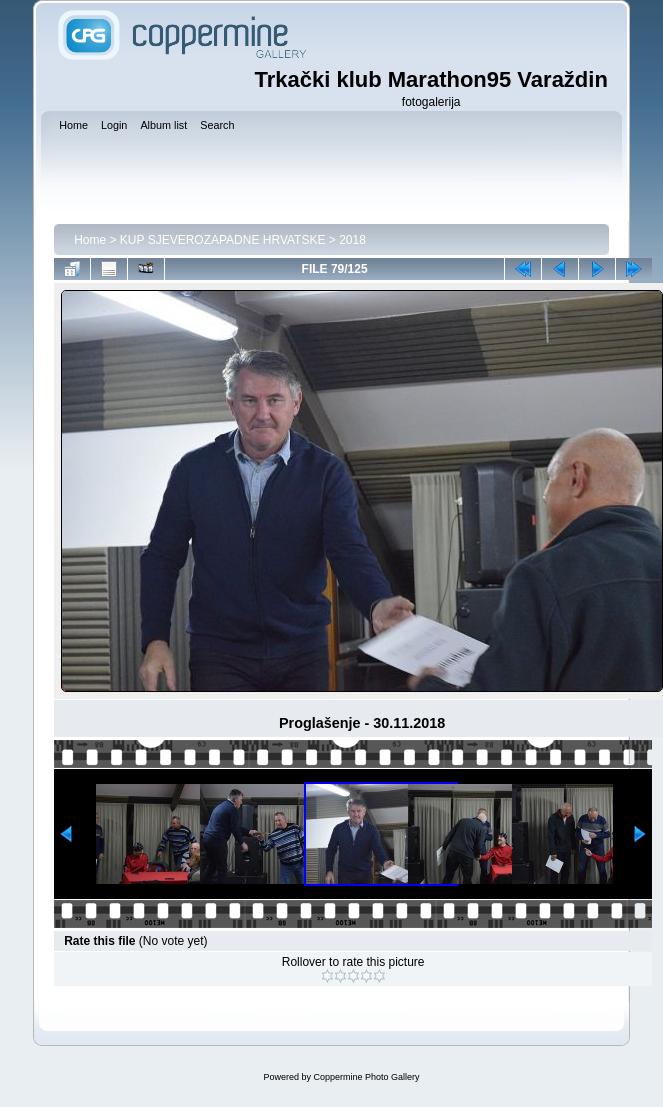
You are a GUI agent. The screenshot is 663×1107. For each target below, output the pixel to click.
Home (90, 240)
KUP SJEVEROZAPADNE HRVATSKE (223, 240)
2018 (352, 240)
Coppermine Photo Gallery (366, 1077)
